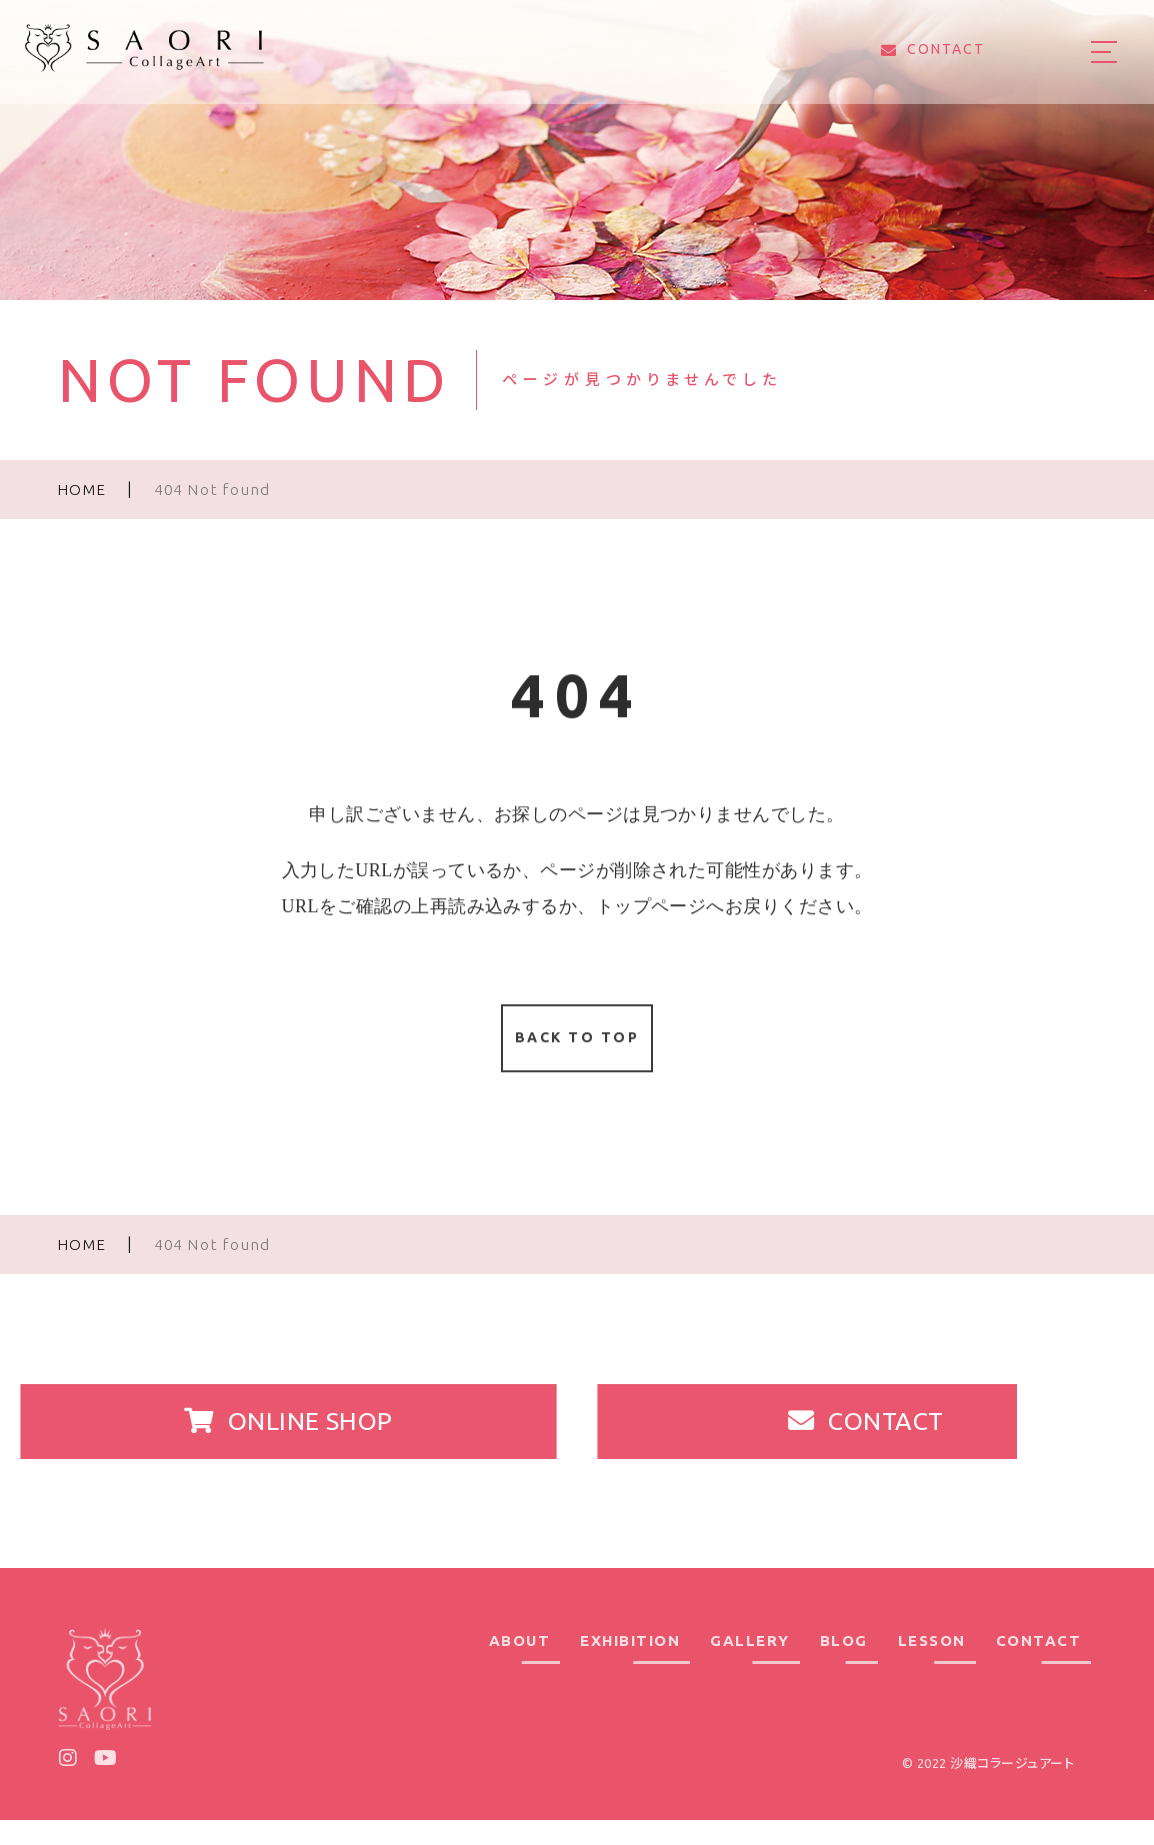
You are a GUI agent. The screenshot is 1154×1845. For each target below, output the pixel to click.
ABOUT (520, 1666)
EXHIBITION (630, 1666)
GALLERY (750, 1666)
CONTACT (1039, 1666)
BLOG (844, 1666)
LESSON (932, 1666)
